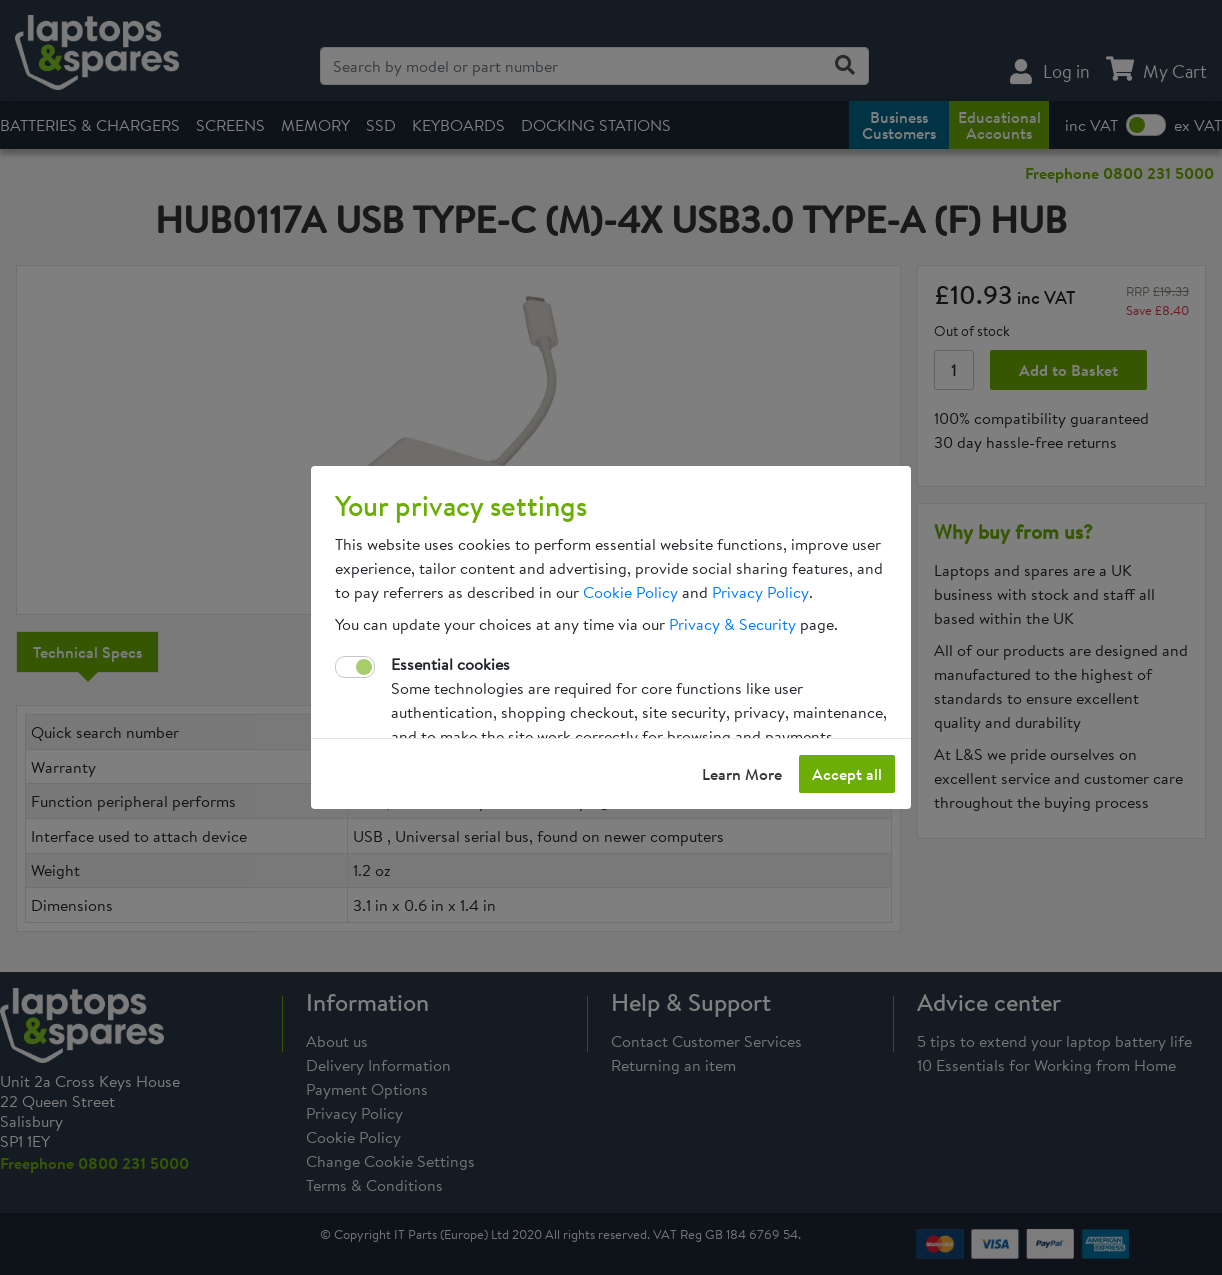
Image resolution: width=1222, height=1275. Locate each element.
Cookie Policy (630, 592)
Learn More (742, 774)
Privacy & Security (732, 624)
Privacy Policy (760, 592)
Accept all (847, 774)
